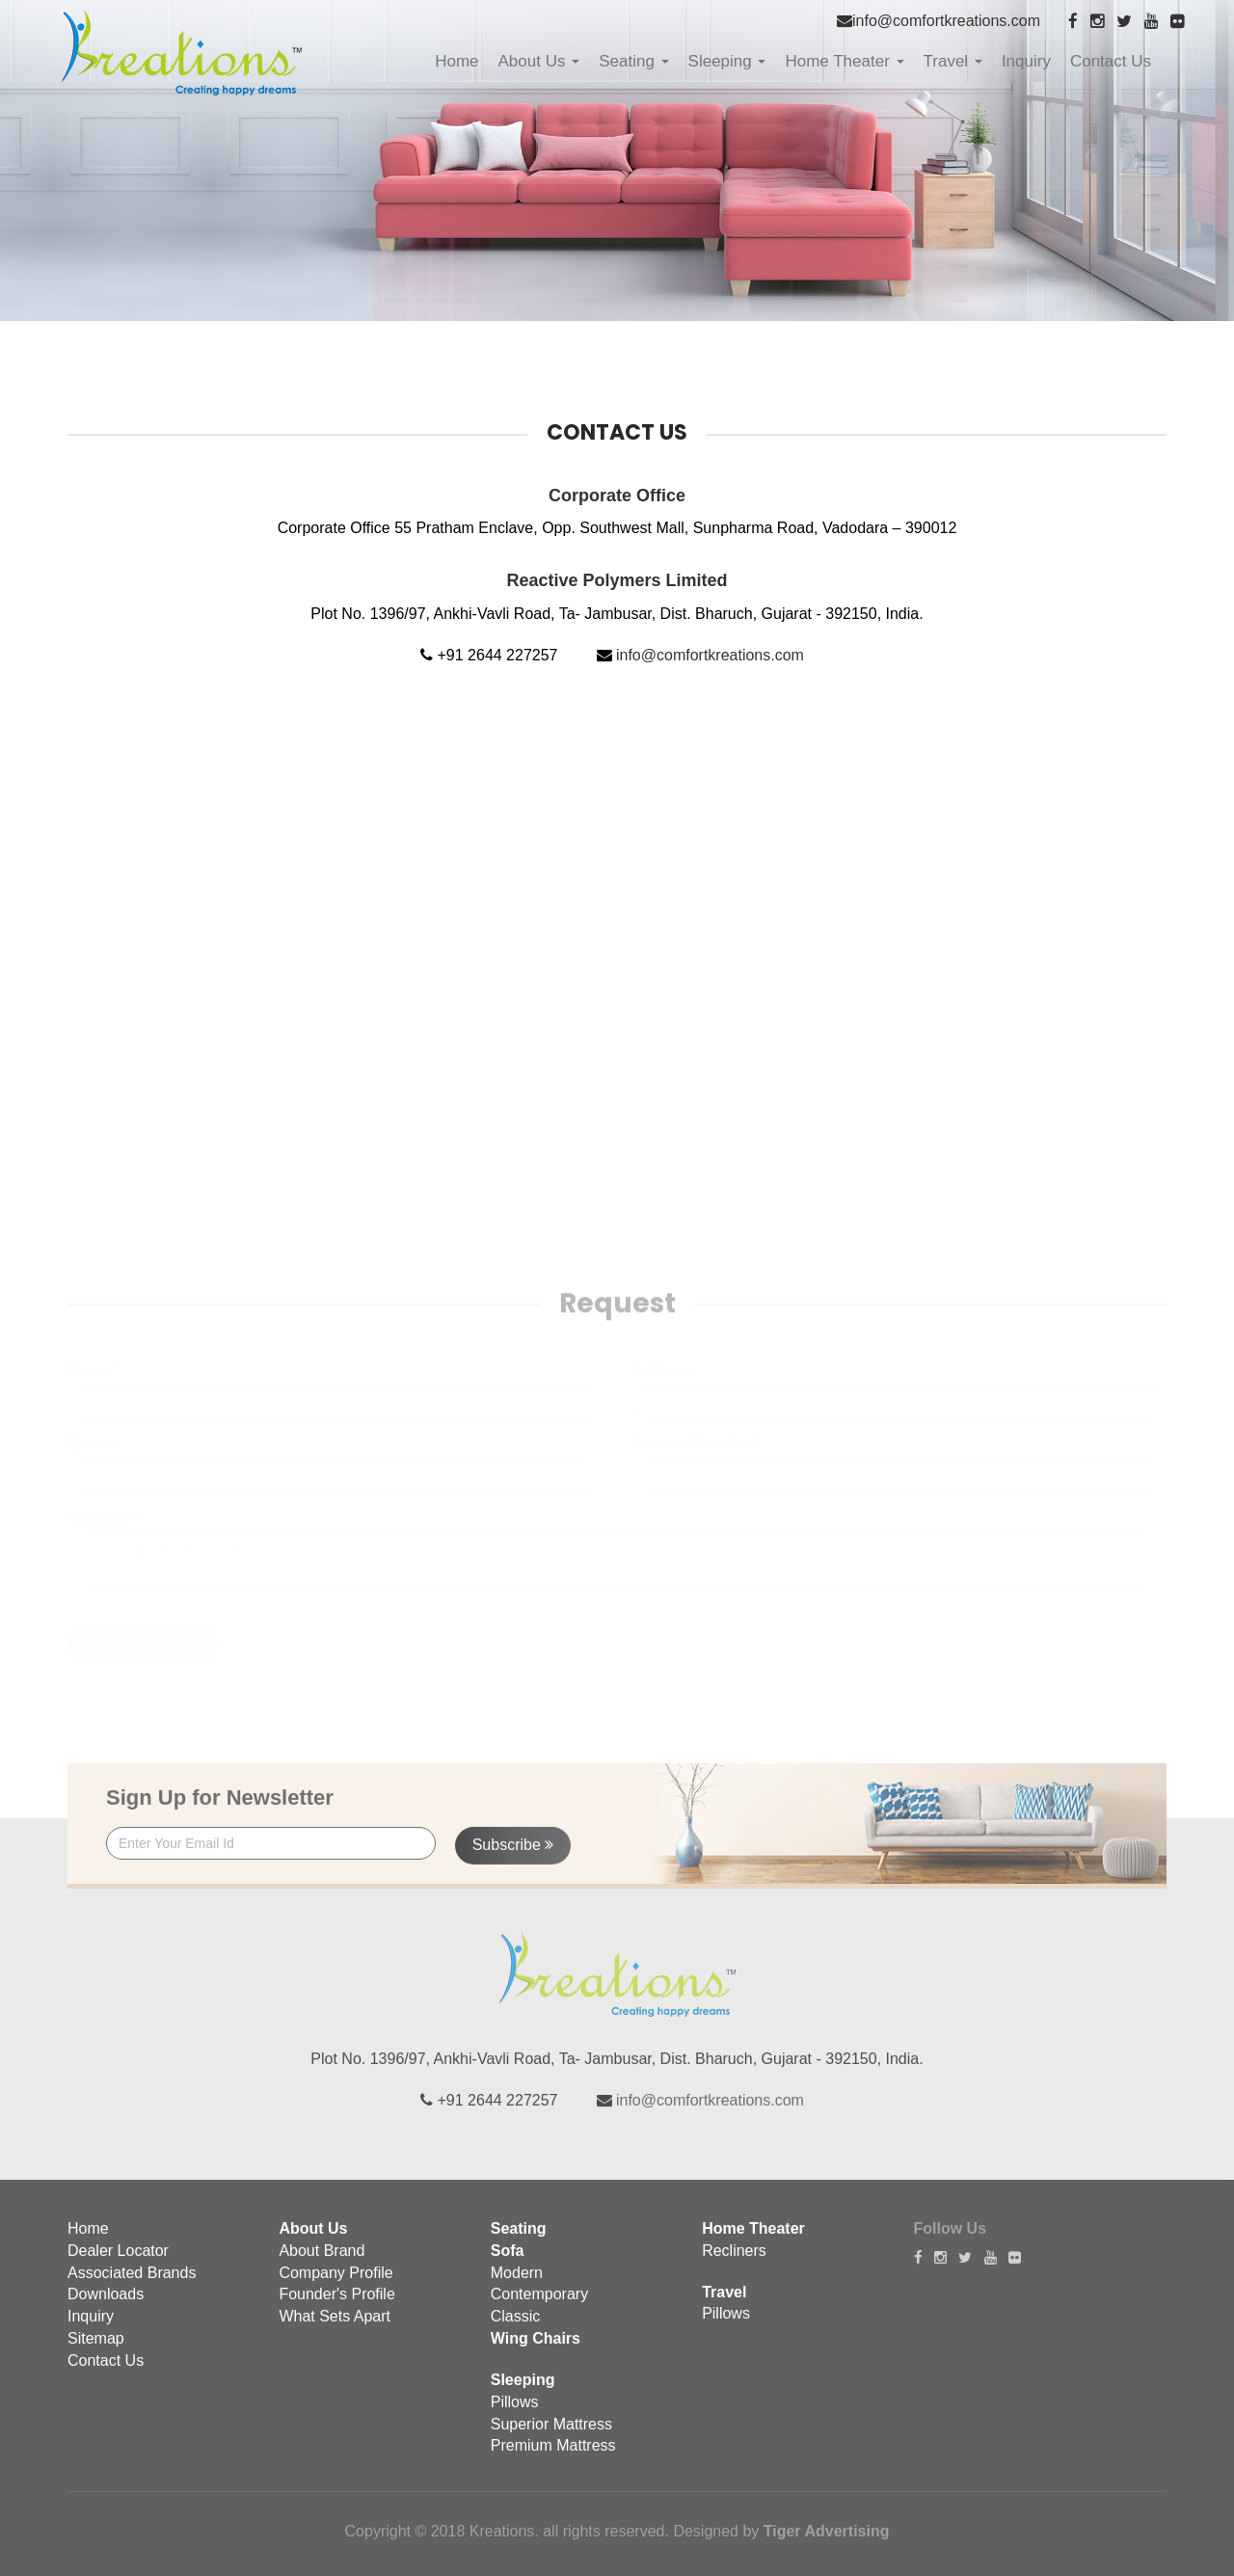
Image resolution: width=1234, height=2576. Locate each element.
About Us (539, 61)
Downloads (105, 2307)
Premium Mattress (553, 2459)
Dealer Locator (118, 2263)
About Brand (321, 2263)
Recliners (734, 2263)
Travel (953, 61)
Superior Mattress (551, 2436)
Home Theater (844, 61)
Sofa (507, 2263)
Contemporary (539, 2307)
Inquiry (1026, 61)
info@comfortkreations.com (946, 21)
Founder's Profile (336, 2307)
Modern (517, 2285)
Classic (516, 2329)
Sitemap (95, 2352)
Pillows (515, 2414)
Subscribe (513, 1858)
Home (456, 61)
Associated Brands (131, 2285)
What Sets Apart (334, 2329)
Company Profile (335, 2285)
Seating (633, 61)
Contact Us (1110, 61)
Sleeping (727, 61)
